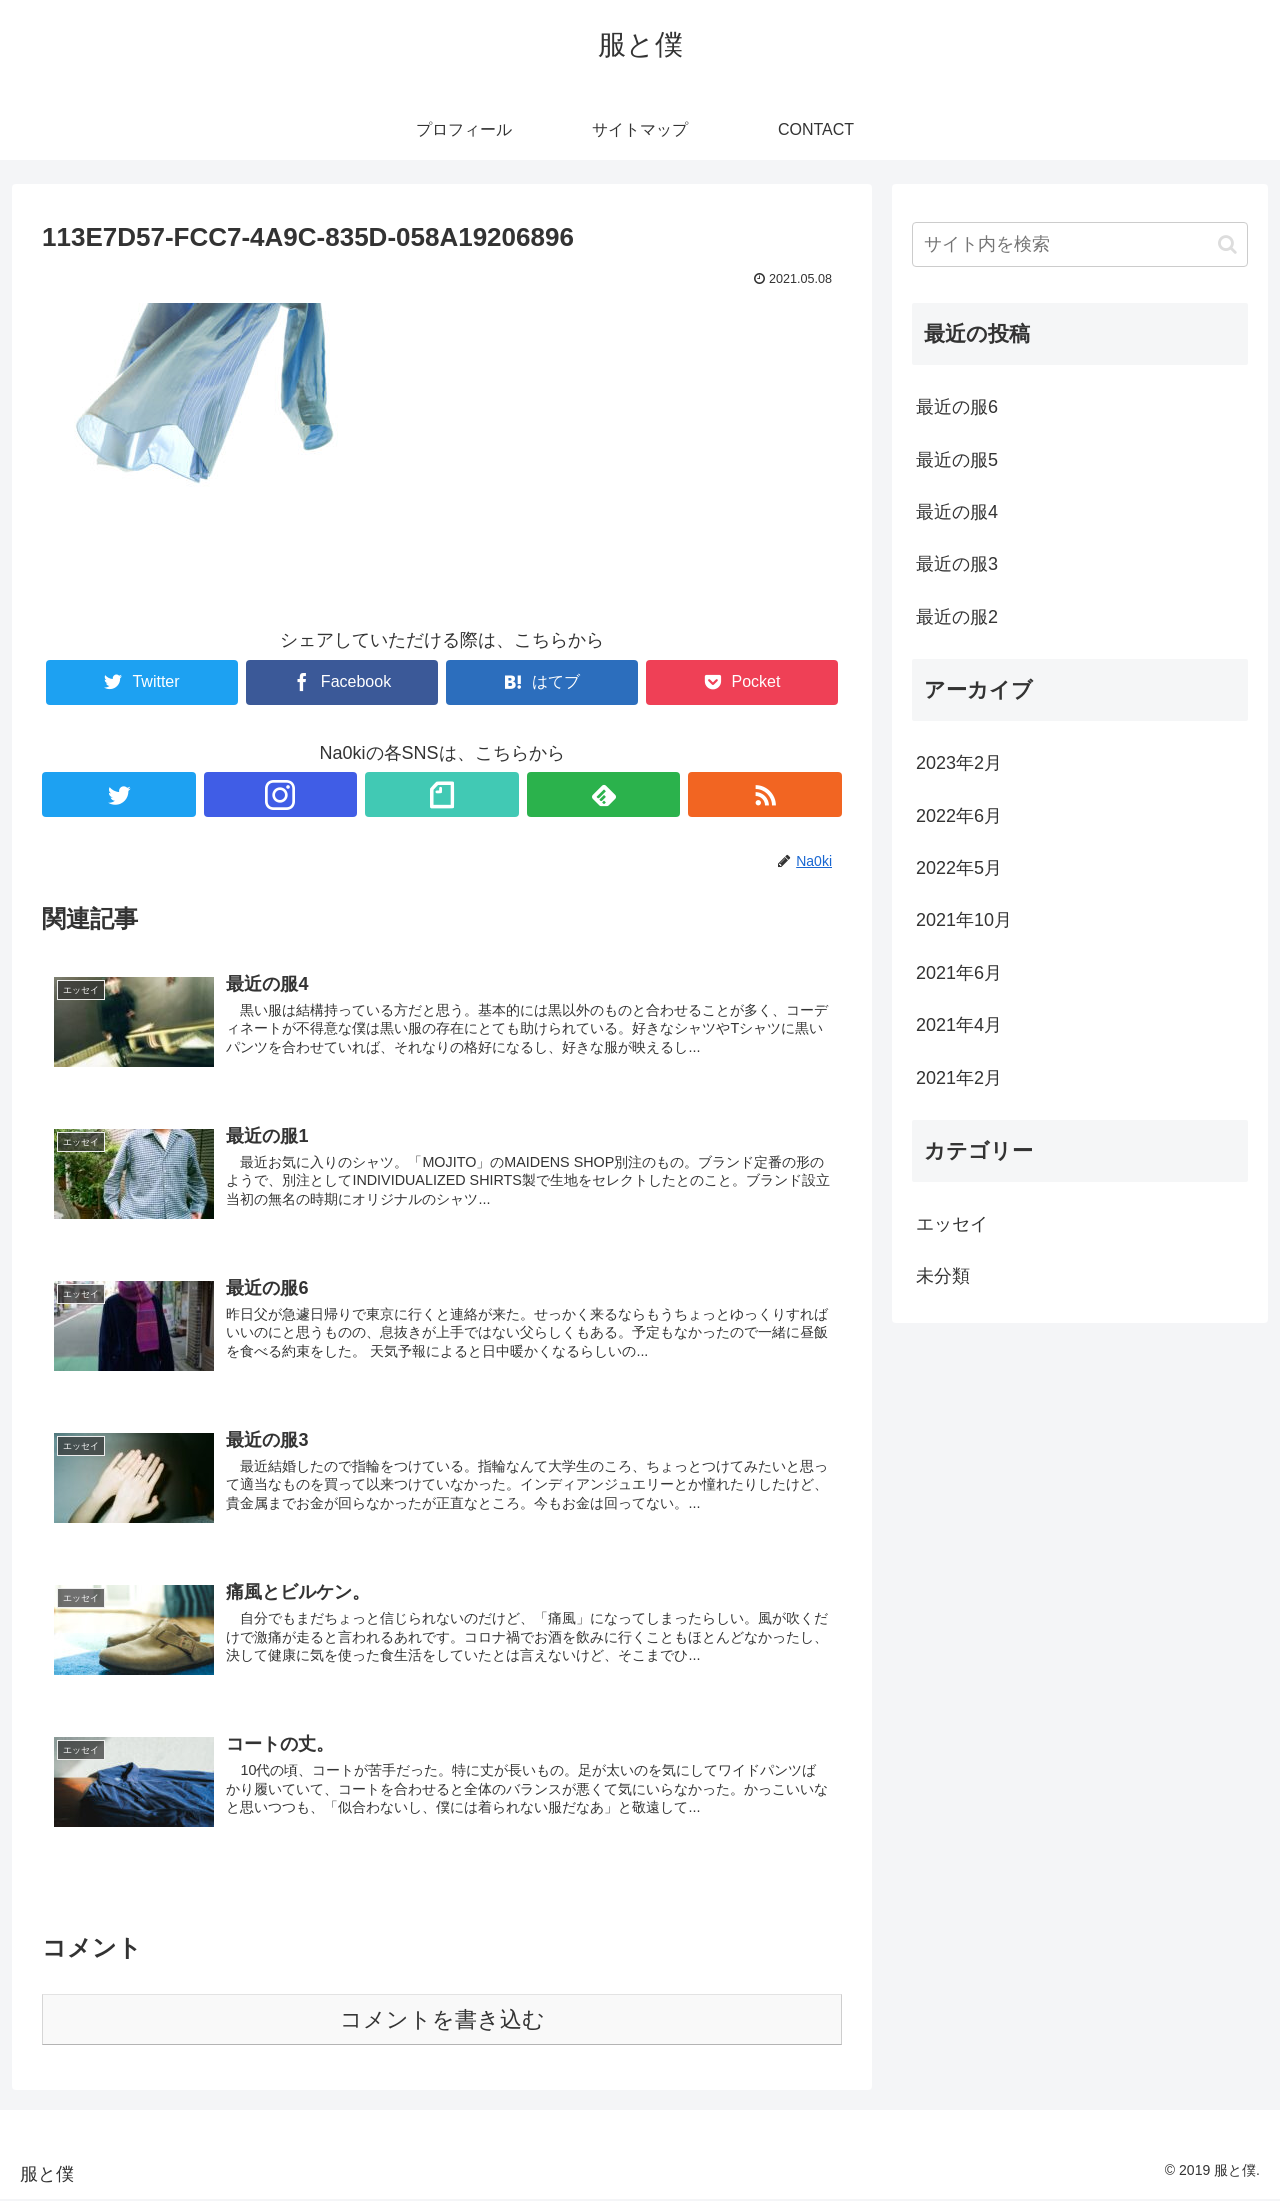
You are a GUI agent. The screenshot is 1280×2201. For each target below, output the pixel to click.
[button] (1227, 244)
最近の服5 (957, 460)
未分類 (943, 1276)
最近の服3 (957, 564)
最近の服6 (957, 407)
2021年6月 (959, 973)
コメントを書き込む (442, 2020)
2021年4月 (959, 1025)
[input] (1080, 244)
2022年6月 (959, 816)
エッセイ (952, 1224)
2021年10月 (964, 920)
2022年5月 (959, 868)
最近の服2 (957, 617)
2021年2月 (959, 1078)
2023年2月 (959, 763)
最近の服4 (957, 512)
